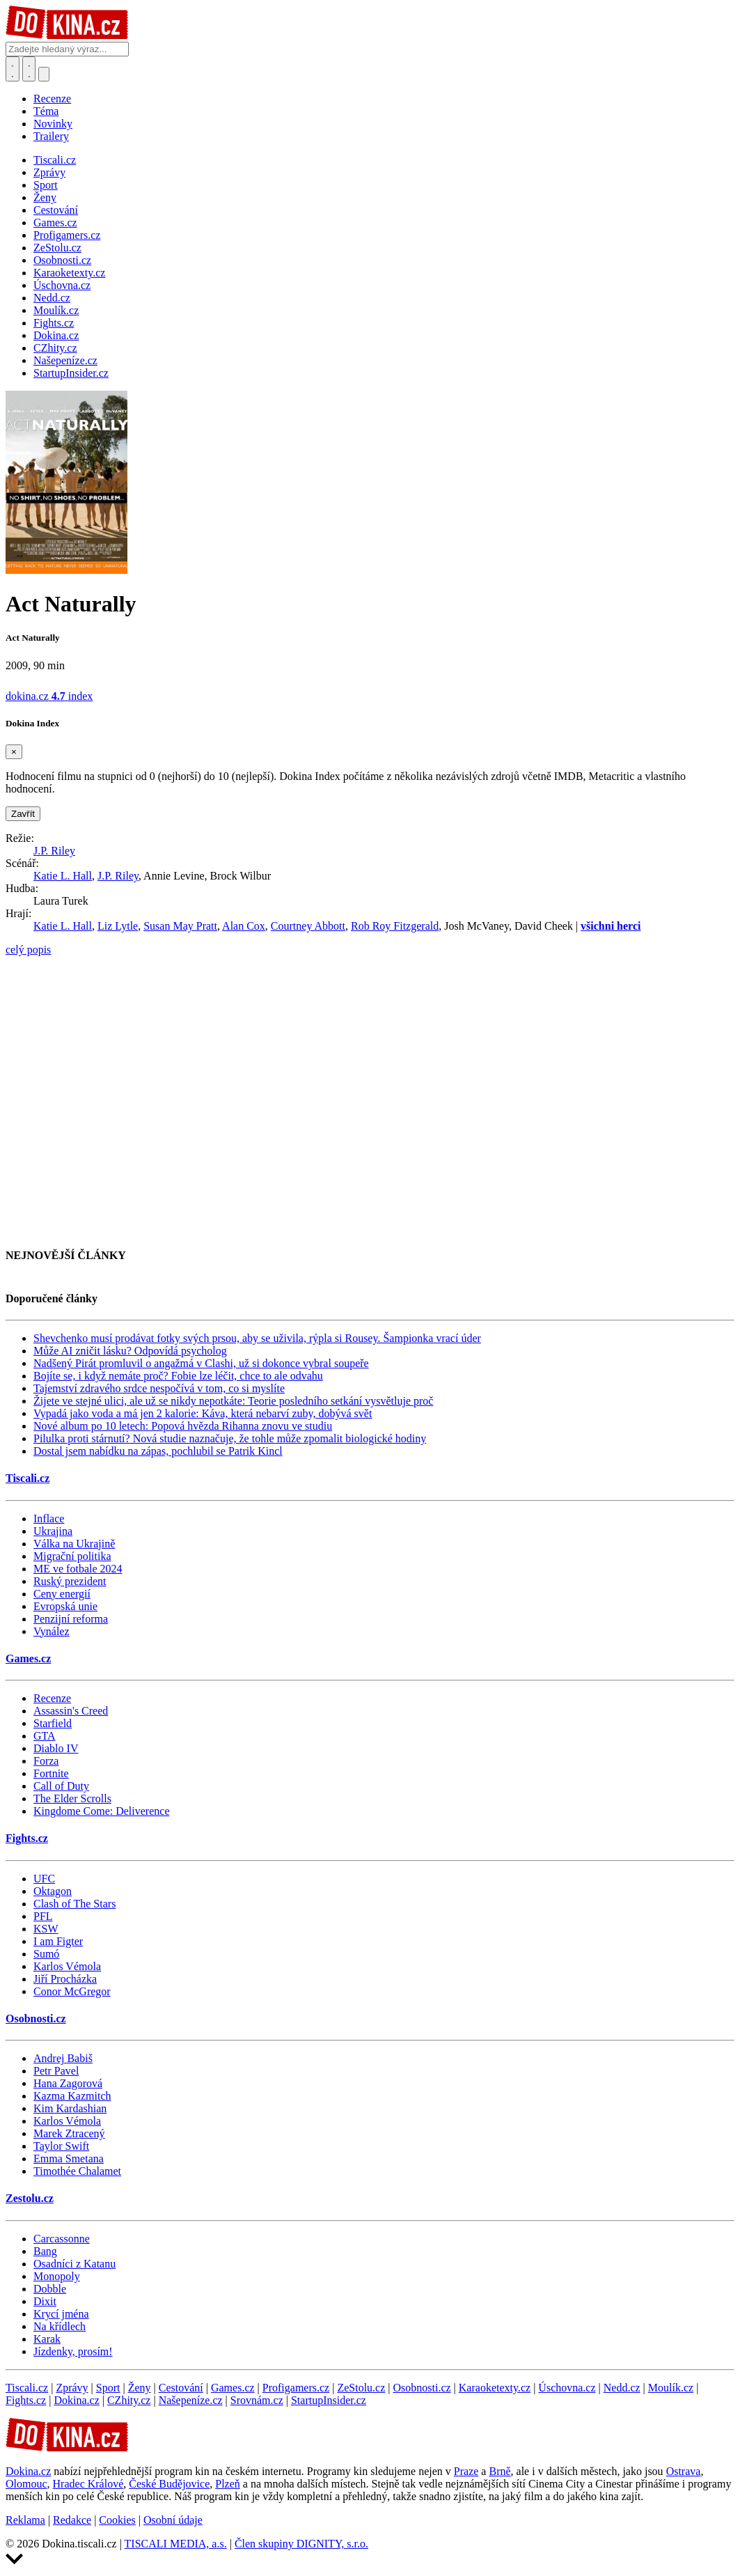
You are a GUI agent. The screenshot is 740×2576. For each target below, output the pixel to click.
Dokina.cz (76, 2400)
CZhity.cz (129, 2400)
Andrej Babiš (63, 2058)
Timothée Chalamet (77, 2171)
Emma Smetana (68, 2158)
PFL (43, 1916)
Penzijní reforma (70, 1619)
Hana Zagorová (67, 2083)
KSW (45, 1929)
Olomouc (26, 2484)
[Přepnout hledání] (12, 68)
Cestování (181, 2388)
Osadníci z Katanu (74, 2264)
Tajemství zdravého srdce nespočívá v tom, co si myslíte (159, 1388)
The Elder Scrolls (72, 1798)
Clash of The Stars (74, 1904)
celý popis (28, 949)
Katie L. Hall (62, 876)
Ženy (139, 2388)
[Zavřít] (14, 751)
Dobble (49, 2289)
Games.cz (28, 1658)
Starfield (52, 1723)
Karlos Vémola (67, 1966)
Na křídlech (59, 2326)
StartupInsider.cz (328, 2400)
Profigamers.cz (295, 2388)
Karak (47, 2339)
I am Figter (58, 1941)
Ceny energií (61, 1594)
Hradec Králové (88, 2484)
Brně (499, 2471)
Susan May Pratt (180, 926)
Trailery (51, 136)
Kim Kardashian (70, 2108)
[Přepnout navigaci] (43, 74)
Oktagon (52, 1891)
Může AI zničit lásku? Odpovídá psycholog (130, 1351)
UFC (44, 1878)
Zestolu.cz (30, 2198)
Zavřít (23, 814)
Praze (466, 2471)
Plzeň (227, 2484)
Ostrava (683, 2471)
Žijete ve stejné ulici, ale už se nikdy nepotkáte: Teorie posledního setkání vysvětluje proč (233, 1401)
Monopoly (56, 2276)
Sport (108, 2388)
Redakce (72, 2520)
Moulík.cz (670, 2388)
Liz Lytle (117, 926)
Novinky (52, 124)
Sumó (46, 1954)
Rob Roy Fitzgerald (395, 926)
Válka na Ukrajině (74, 1543)
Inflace (48, 1518)
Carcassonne (61, 2239)
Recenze (52, 98)
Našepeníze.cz (191, 2400)
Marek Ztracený (69, 2133)
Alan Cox (243, 926)
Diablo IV (55, 1748)
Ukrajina (52, 1531)
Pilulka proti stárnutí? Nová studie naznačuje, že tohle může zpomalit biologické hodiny (229, 1438)
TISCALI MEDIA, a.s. (176, 2544)
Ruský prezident (69, 1581)
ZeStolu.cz (361, 2388)
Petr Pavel (56, 2071)
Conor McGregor (72, 1991)
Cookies (117, 2520)
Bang (45, 2251)
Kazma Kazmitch (72, 2096)
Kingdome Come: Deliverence (101, 1811)
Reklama (25, 2520)
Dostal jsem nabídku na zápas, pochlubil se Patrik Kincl (158, 1451)
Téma (45, 111)
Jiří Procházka (65, 1979)
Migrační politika (72, 1556)
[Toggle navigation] (29, 68)
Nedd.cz (622, 2388)
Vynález (51, 1631)
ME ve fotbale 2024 (78, 1569)
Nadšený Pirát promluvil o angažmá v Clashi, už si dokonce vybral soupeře (201, 1363)
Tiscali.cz (27, 1478)
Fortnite (51, 1773)
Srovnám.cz (256, 2400)
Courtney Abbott (308, 926)
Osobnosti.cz (36, 2018)
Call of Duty (61, 1786)
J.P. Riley (54, 851)
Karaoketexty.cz (494, 2388)
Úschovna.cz (566, 2388)
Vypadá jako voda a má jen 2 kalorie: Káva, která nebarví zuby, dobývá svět (202, 1413)
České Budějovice (169, 2484)
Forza (45, 1761)
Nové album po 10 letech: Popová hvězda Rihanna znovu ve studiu (182, 1426)
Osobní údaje (173, 2520)
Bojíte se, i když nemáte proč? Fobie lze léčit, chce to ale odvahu (178, 1376)
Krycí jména (61, 2314)
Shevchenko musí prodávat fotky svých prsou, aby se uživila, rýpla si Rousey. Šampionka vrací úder (257, 1338)
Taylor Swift (61, 2146)
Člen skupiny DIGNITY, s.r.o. (301, 2544)
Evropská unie (65, 1606)
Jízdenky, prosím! (73, 2351)
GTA (44, 1736)
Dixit (44, 2301)
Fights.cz (27, 1838)
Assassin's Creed (70, 1711)
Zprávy (72, 2388)
